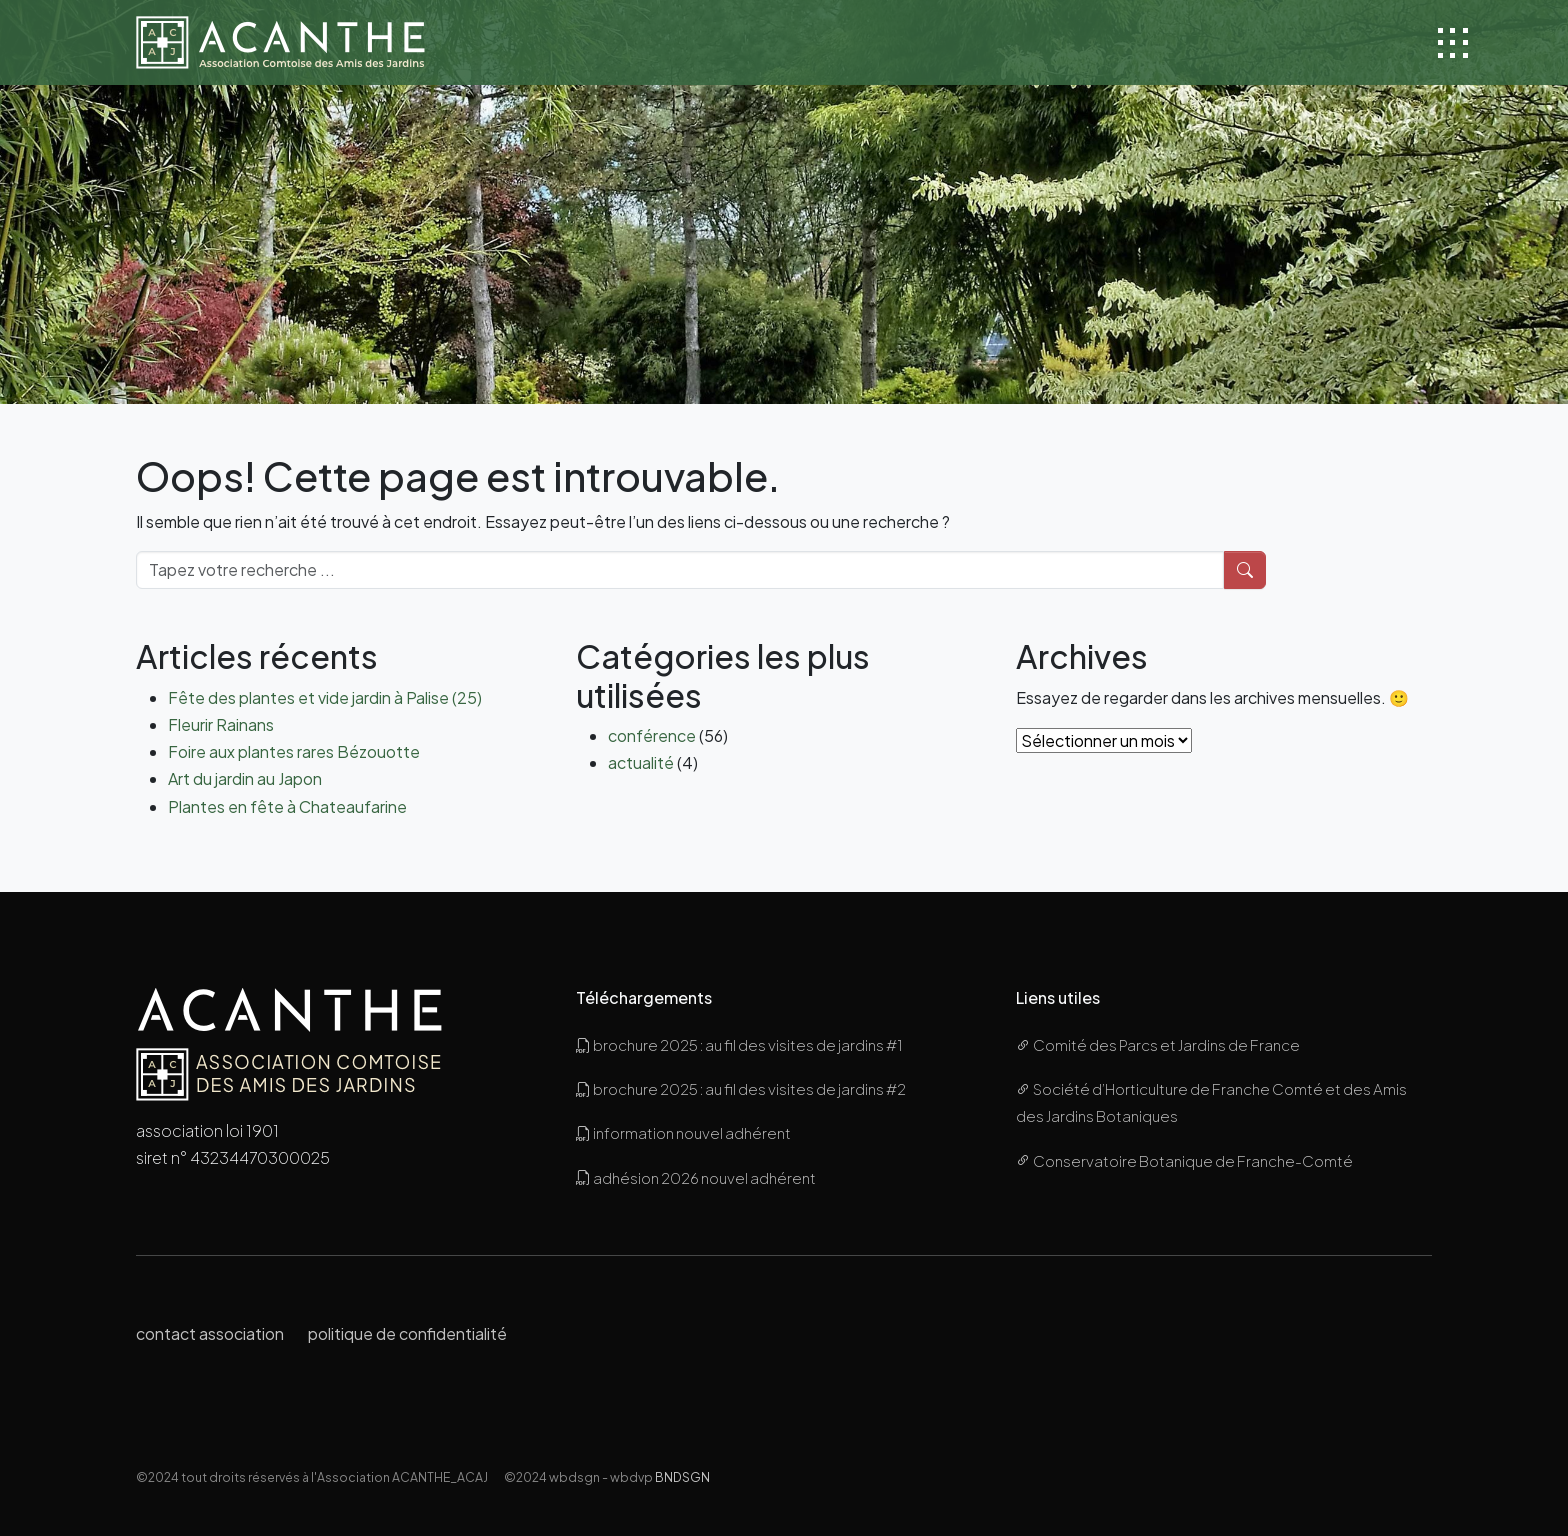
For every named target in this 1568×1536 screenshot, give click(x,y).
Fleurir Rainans (221, 724)
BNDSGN (682, 1477)
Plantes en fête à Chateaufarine (287, 806)
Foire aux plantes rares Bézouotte (294, 751)
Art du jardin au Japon (245, 778)
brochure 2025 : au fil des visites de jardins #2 (741, 1088)
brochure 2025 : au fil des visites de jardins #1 (739, 1044)
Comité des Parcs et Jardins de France (1158, 1044)
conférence (652, 735)
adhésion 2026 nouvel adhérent (696, 1177)
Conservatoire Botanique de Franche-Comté (1184, 1160)
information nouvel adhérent (683, 1132)
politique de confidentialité (407, 1333)
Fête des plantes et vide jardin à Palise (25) (325, 697)
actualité (641, 762)
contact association (210, 1333)
